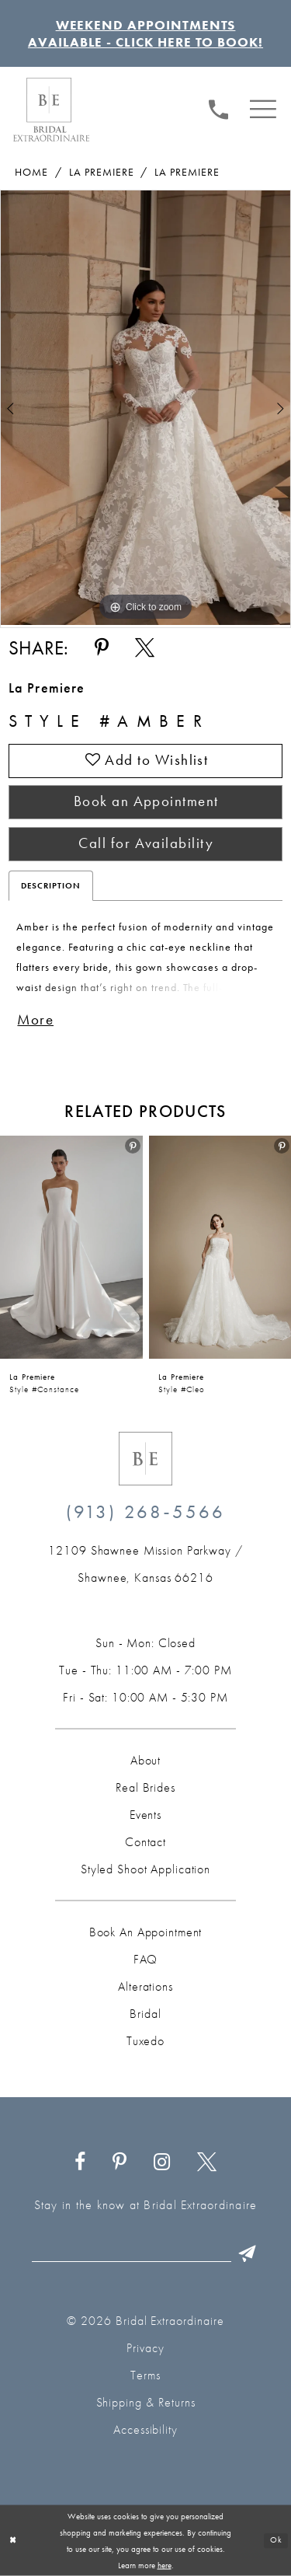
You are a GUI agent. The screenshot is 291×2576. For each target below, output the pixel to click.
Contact (145, 1842)
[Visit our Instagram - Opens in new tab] (162, 2162)
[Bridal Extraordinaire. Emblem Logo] (145, 1458)
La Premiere (101, 172)
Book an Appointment (146, 801)
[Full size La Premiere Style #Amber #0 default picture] (145, 408)
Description (51, 885)
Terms (145, 2375)
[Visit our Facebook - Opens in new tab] (80, 2162)
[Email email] (148, 2252)
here (164, 2564)
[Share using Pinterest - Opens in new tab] (101, 648)
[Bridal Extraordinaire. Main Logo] (51, 109)
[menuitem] (219, 108)
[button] (263, 108)
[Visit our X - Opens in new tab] (206, 2162)
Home (31, 172)
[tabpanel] (145, 408)
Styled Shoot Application (145, 1869)
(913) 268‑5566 (146, 1511)
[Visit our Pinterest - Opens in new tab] (120, 2162)
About (145, 1760)
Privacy (145, 2348)
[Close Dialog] (13, 2540)
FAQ (145, 1959)
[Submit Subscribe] (248, 2252)
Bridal (145, 2013)
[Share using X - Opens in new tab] (145, 648)
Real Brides (145, 1787)
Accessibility (145, 2429)
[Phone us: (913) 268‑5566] (219, 107)
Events (145, 1814)
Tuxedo (145, 2041)
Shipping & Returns (146, 2402)
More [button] (35, 1020)
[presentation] (71, 1248)
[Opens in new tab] (145, 1564)
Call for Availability (145, 843)
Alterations (145, 1986)
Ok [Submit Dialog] (276, 2540)
